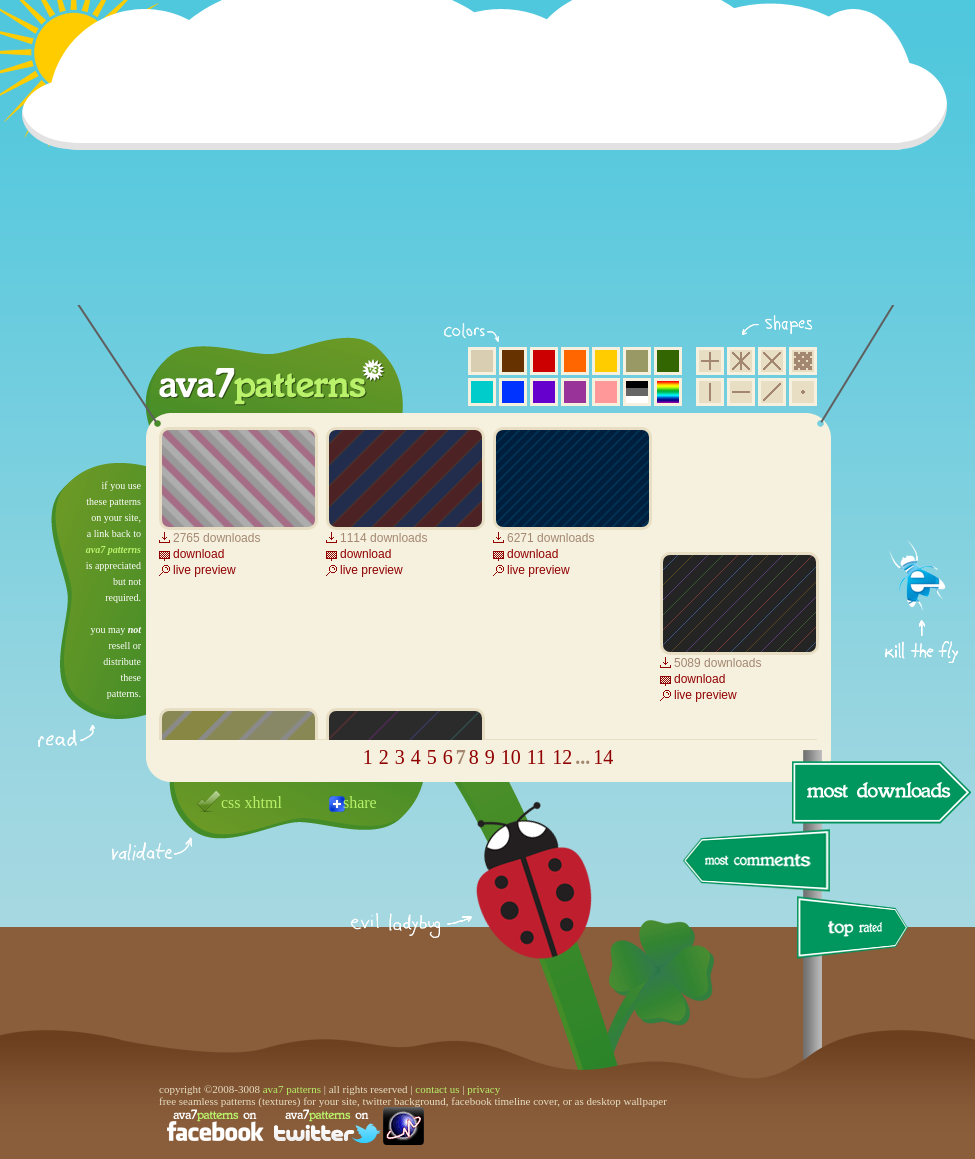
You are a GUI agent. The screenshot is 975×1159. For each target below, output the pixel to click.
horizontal (741, 392)
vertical (710, 392)
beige (482, 361)
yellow (606, 361)
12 (562, 757)
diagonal (772, 392)
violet (544, 392)
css (231, 802)
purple (575, 392)
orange (575, 361)
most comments (757, 861)
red (544, 361)
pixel (803, 361)
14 (603, 757)
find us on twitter (327, 1126)
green (668, 361)
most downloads (879, 792)
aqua (482, 392)
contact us (437, 1089)
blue (513, 392)
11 (536, 757)
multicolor (668, 392)
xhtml (263, 802)
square (710, 361)
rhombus (772, 361)
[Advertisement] (491, 165)
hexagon (741, 361)
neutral (637, 392)
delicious (514, 903)
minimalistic (803, 392)
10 (511, 757)
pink (606, 392)
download (198, 554)
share (360, 802)
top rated (856, 930)
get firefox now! (922, 470)
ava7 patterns (113, 549)
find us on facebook (215, 1126)
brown (513, 361)
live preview (204, 570)
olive (637, 361)
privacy (483, 1089)
